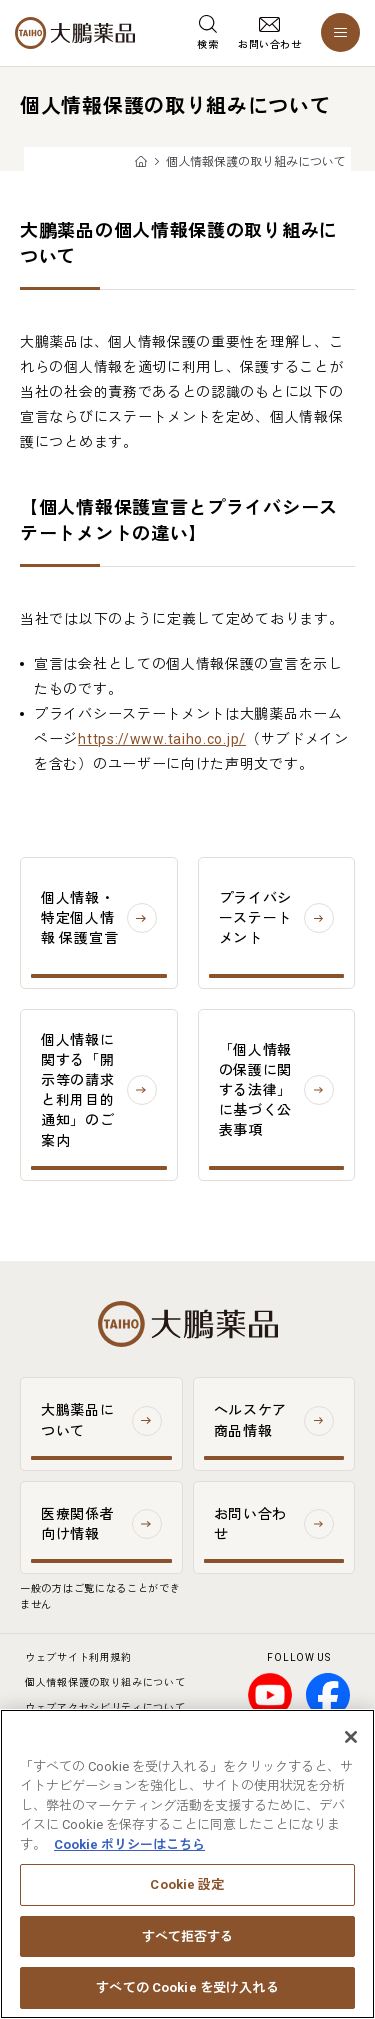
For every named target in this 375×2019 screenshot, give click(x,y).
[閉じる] (351, 1740)
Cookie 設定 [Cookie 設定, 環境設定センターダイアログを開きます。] (187, 1888)
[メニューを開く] (340, 32)
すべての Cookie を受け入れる (187, 1991)
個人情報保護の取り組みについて (105, 1682)
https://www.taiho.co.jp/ (162, 739)
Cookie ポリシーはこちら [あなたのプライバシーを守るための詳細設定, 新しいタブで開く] (129, 1847)
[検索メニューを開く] (207, 33)
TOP (140, 162)
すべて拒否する (188, 1939)
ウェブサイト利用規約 (78, 1657)
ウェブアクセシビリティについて (105, 1707)
